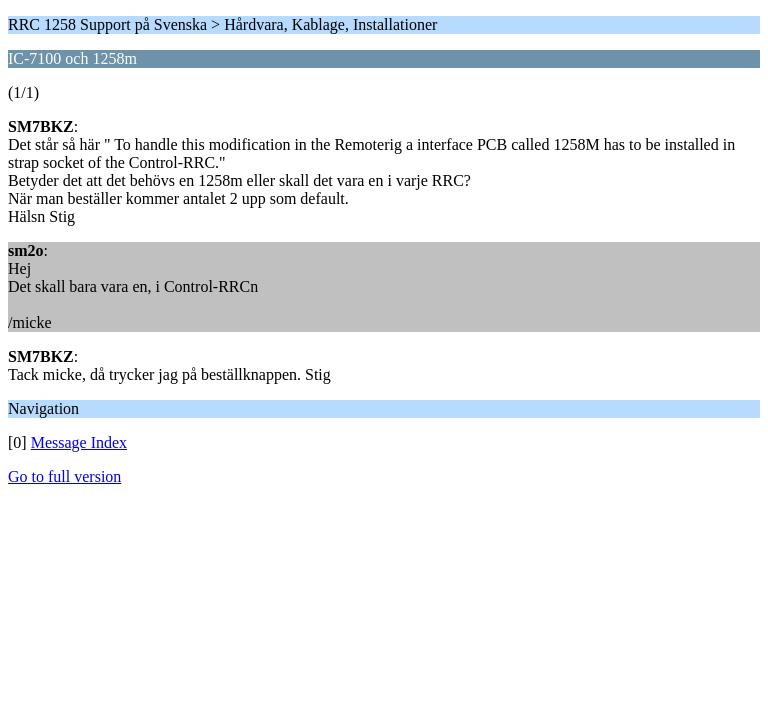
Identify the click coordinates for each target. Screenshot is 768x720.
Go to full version (64, 476)
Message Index (79, 442)
